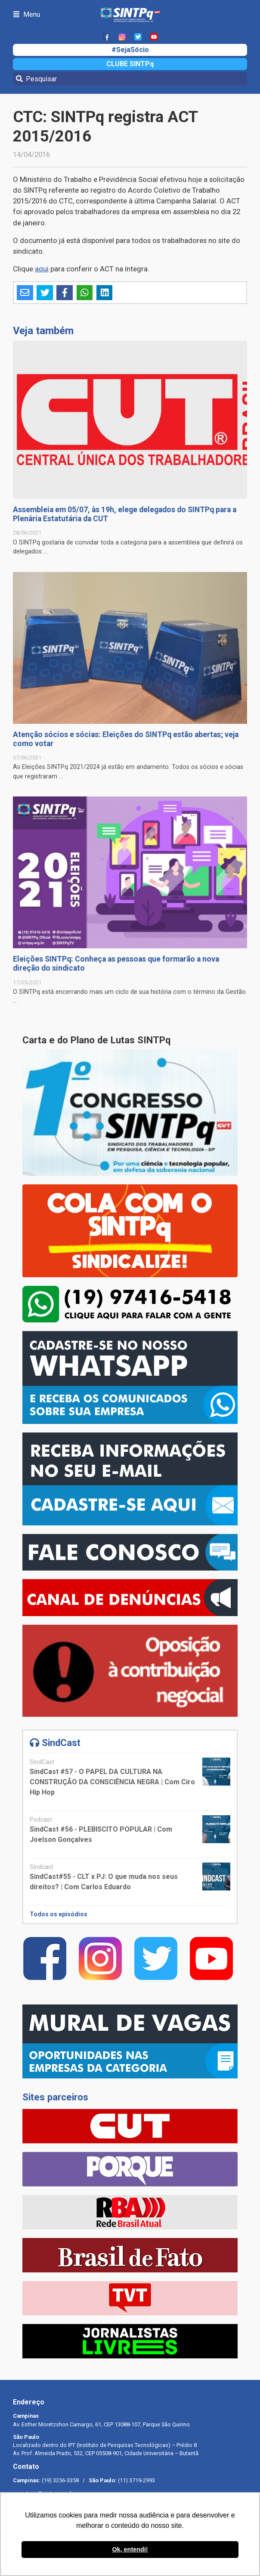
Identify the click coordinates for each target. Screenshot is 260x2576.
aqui (42, 268)
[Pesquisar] (130, 78)
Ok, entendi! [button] (130, 2549)
